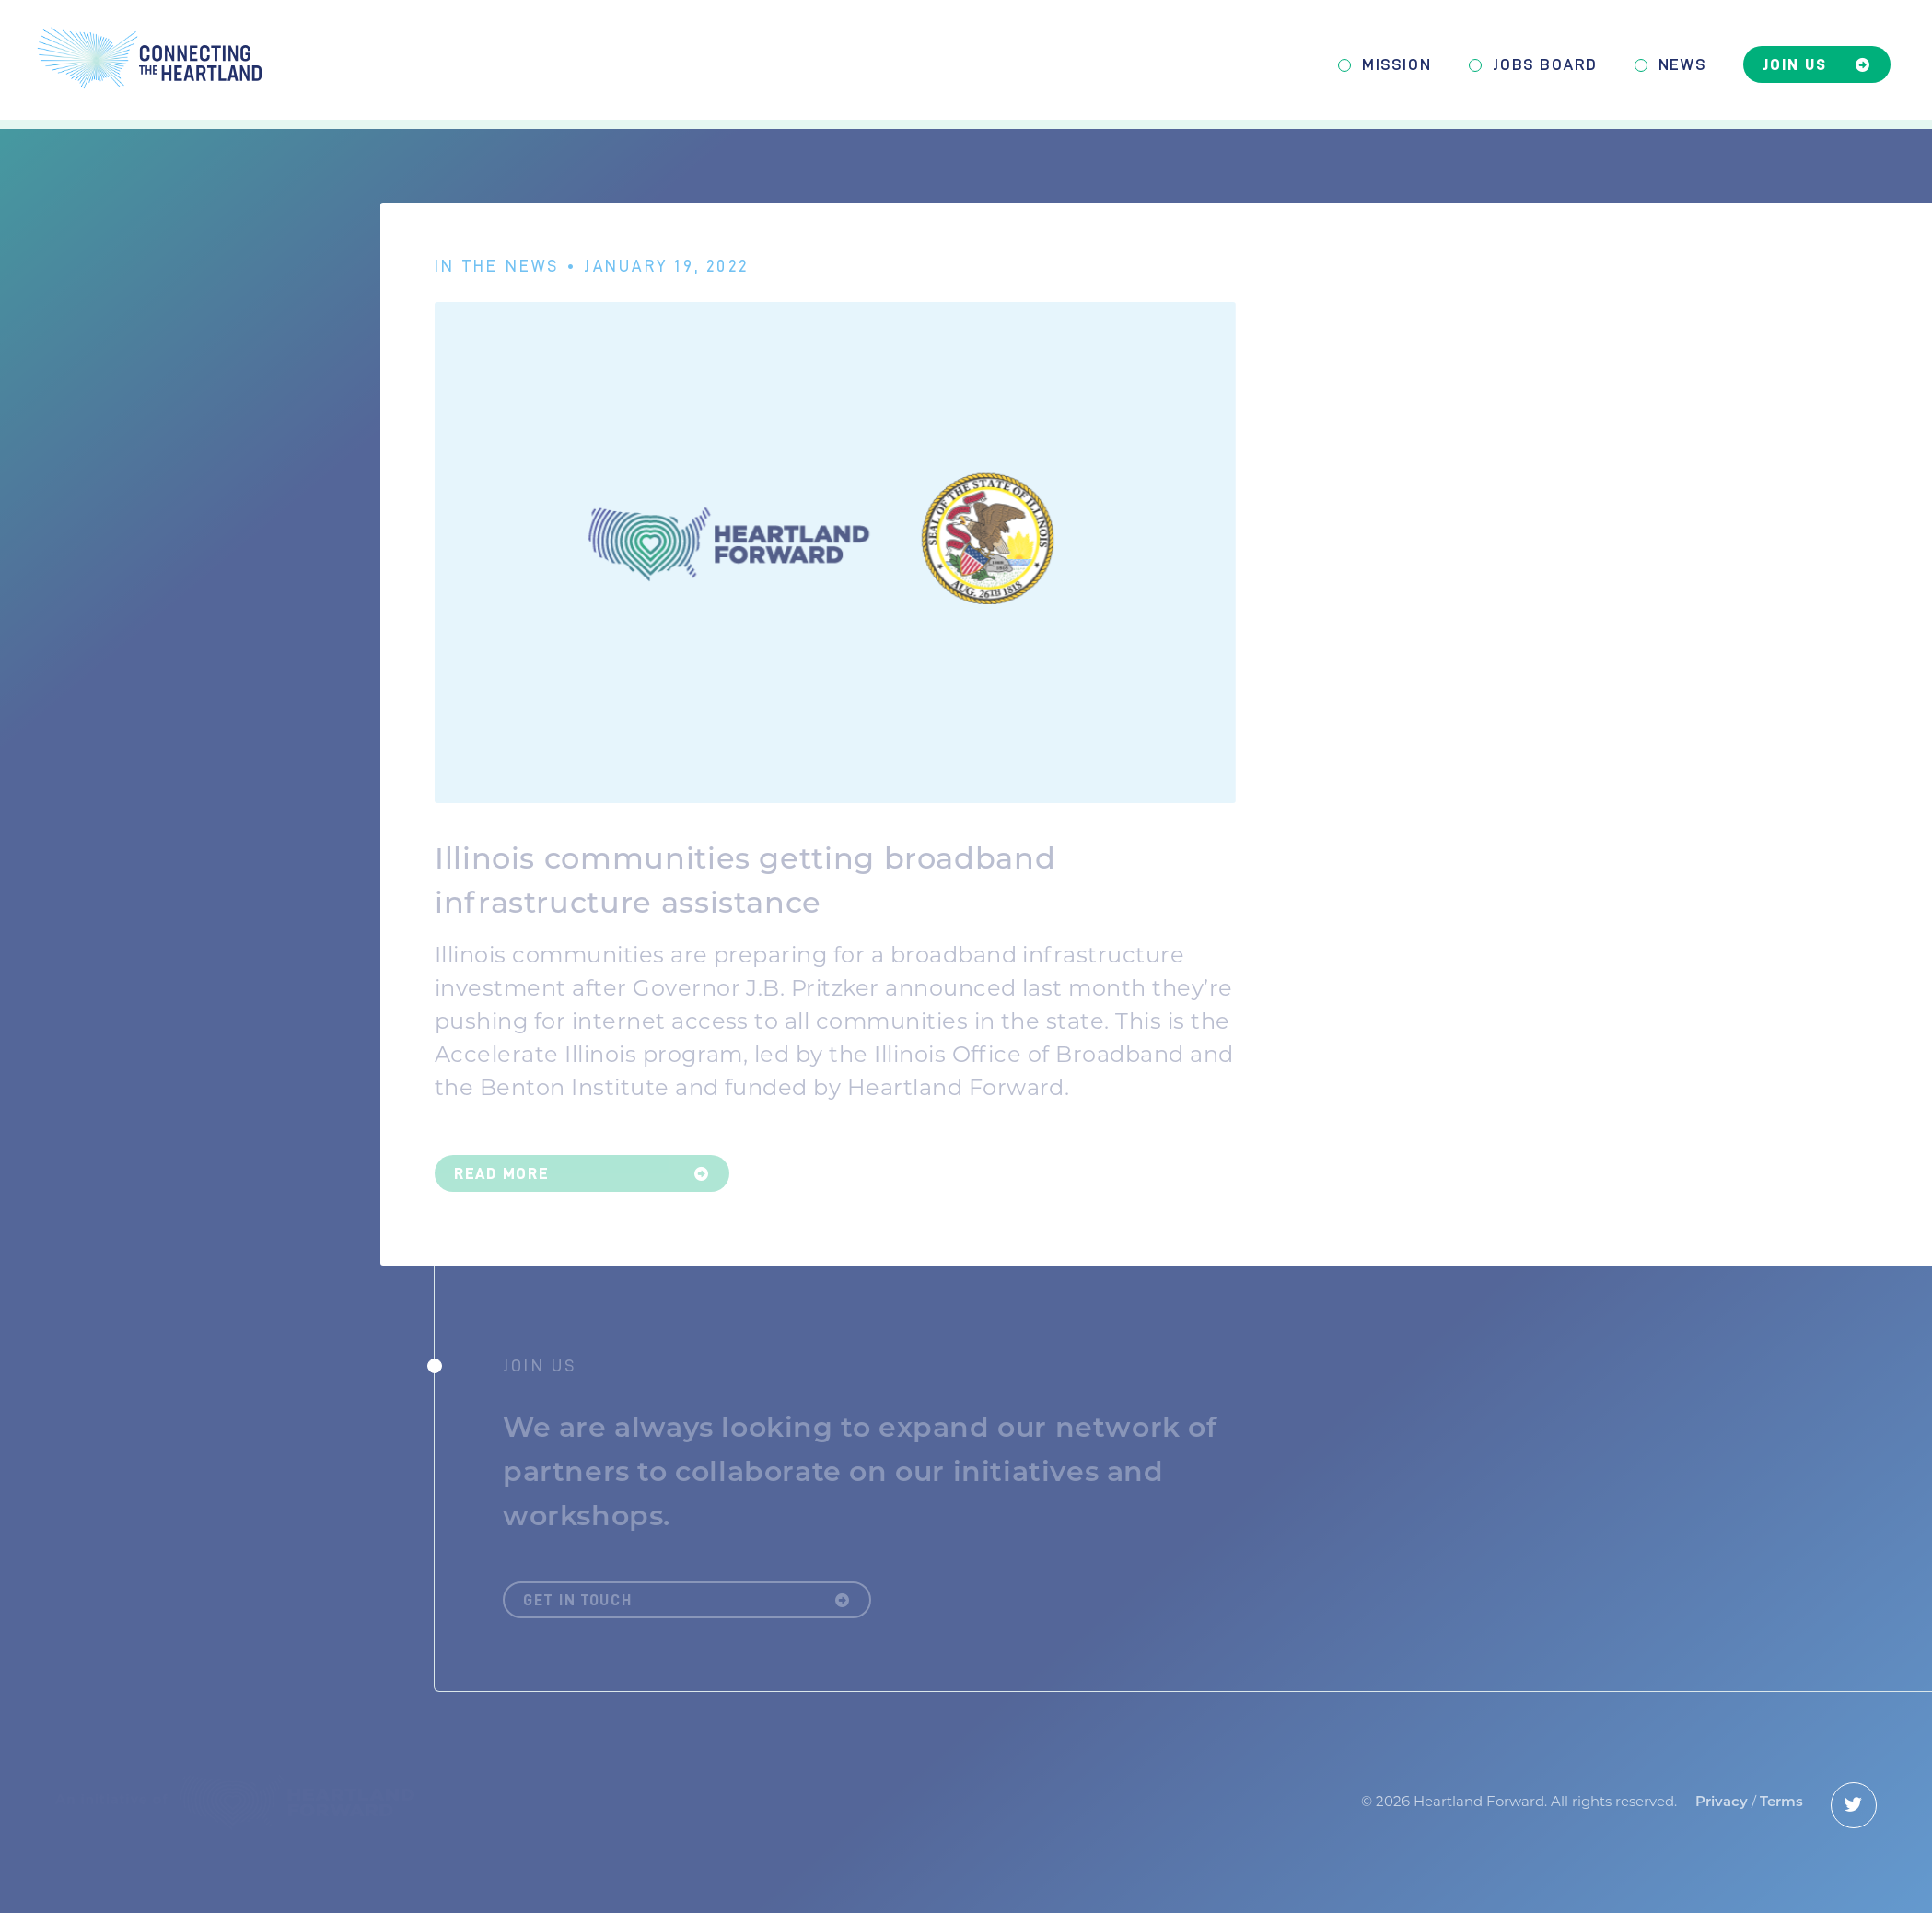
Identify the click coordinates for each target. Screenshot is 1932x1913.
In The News (500, 266)
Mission (1397, 65)
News (1682, 65)
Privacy (1721, 1803)
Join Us (1817, 65)
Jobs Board (1545, 65)
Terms (1781, 1803)
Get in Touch (687, 1600)
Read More (582, 1174)
